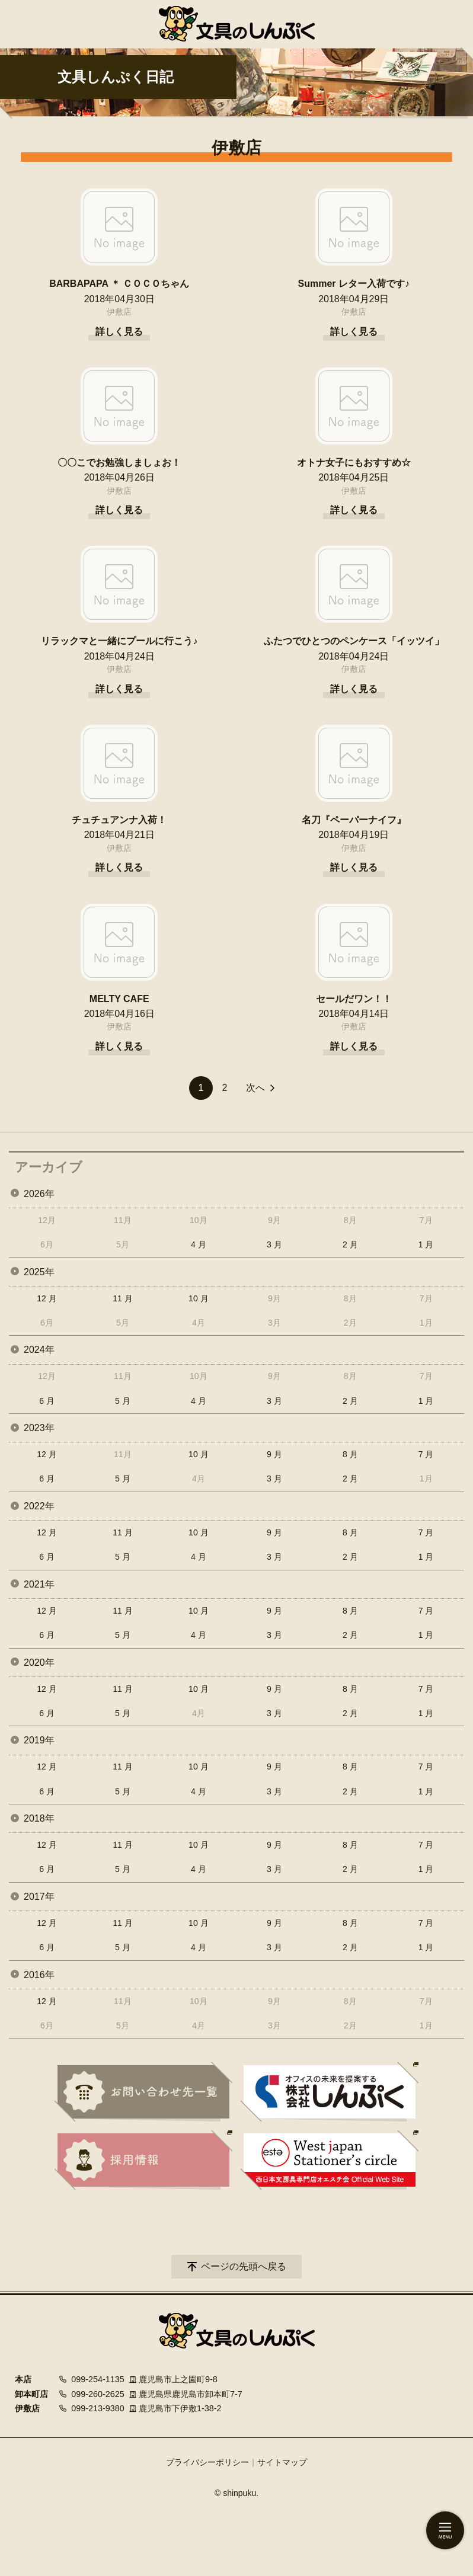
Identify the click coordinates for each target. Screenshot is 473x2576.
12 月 (46, 1298)
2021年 (39, 1584)
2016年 (39, 1975)
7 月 (426, 1454)
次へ (255, 1088)
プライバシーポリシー (207, 2462)
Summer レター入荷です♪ (354, 284)
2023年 (39, 1428)
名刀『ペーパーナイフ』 (354, 820)
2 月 (350, 1244)
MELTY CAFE (119, 999)
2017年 (39, 1897)
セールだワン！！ (354, 999)
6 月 (47, 1401)
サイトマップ (282, 2462)
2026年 (39, 1194)
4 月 (198, 1244)
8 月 (350, 1454)
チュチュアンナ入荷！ (119, 820)
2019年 (39, 1740)
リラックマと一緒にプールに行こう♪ (119, 641)
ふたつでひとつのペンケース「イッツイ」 (354, 641)
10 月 (198, 1298)
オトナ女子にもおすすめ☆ (354, 462)
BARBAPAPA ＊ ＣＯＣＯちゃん (119, 284)
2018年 (39, 1818)
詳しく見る (119, 332)
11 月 (122, 1298)
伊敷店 (119, 311)
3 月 (274, 1244)
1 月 (426, 1244)
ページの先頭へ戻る (243, 2266)
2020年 (39, 1662)
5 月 (122, 1401)
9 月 (274, 1454)
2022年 (39, 1506)
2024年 (39, 1350)
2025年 (39, 1272)
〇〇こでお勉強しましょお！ (119, 462)
